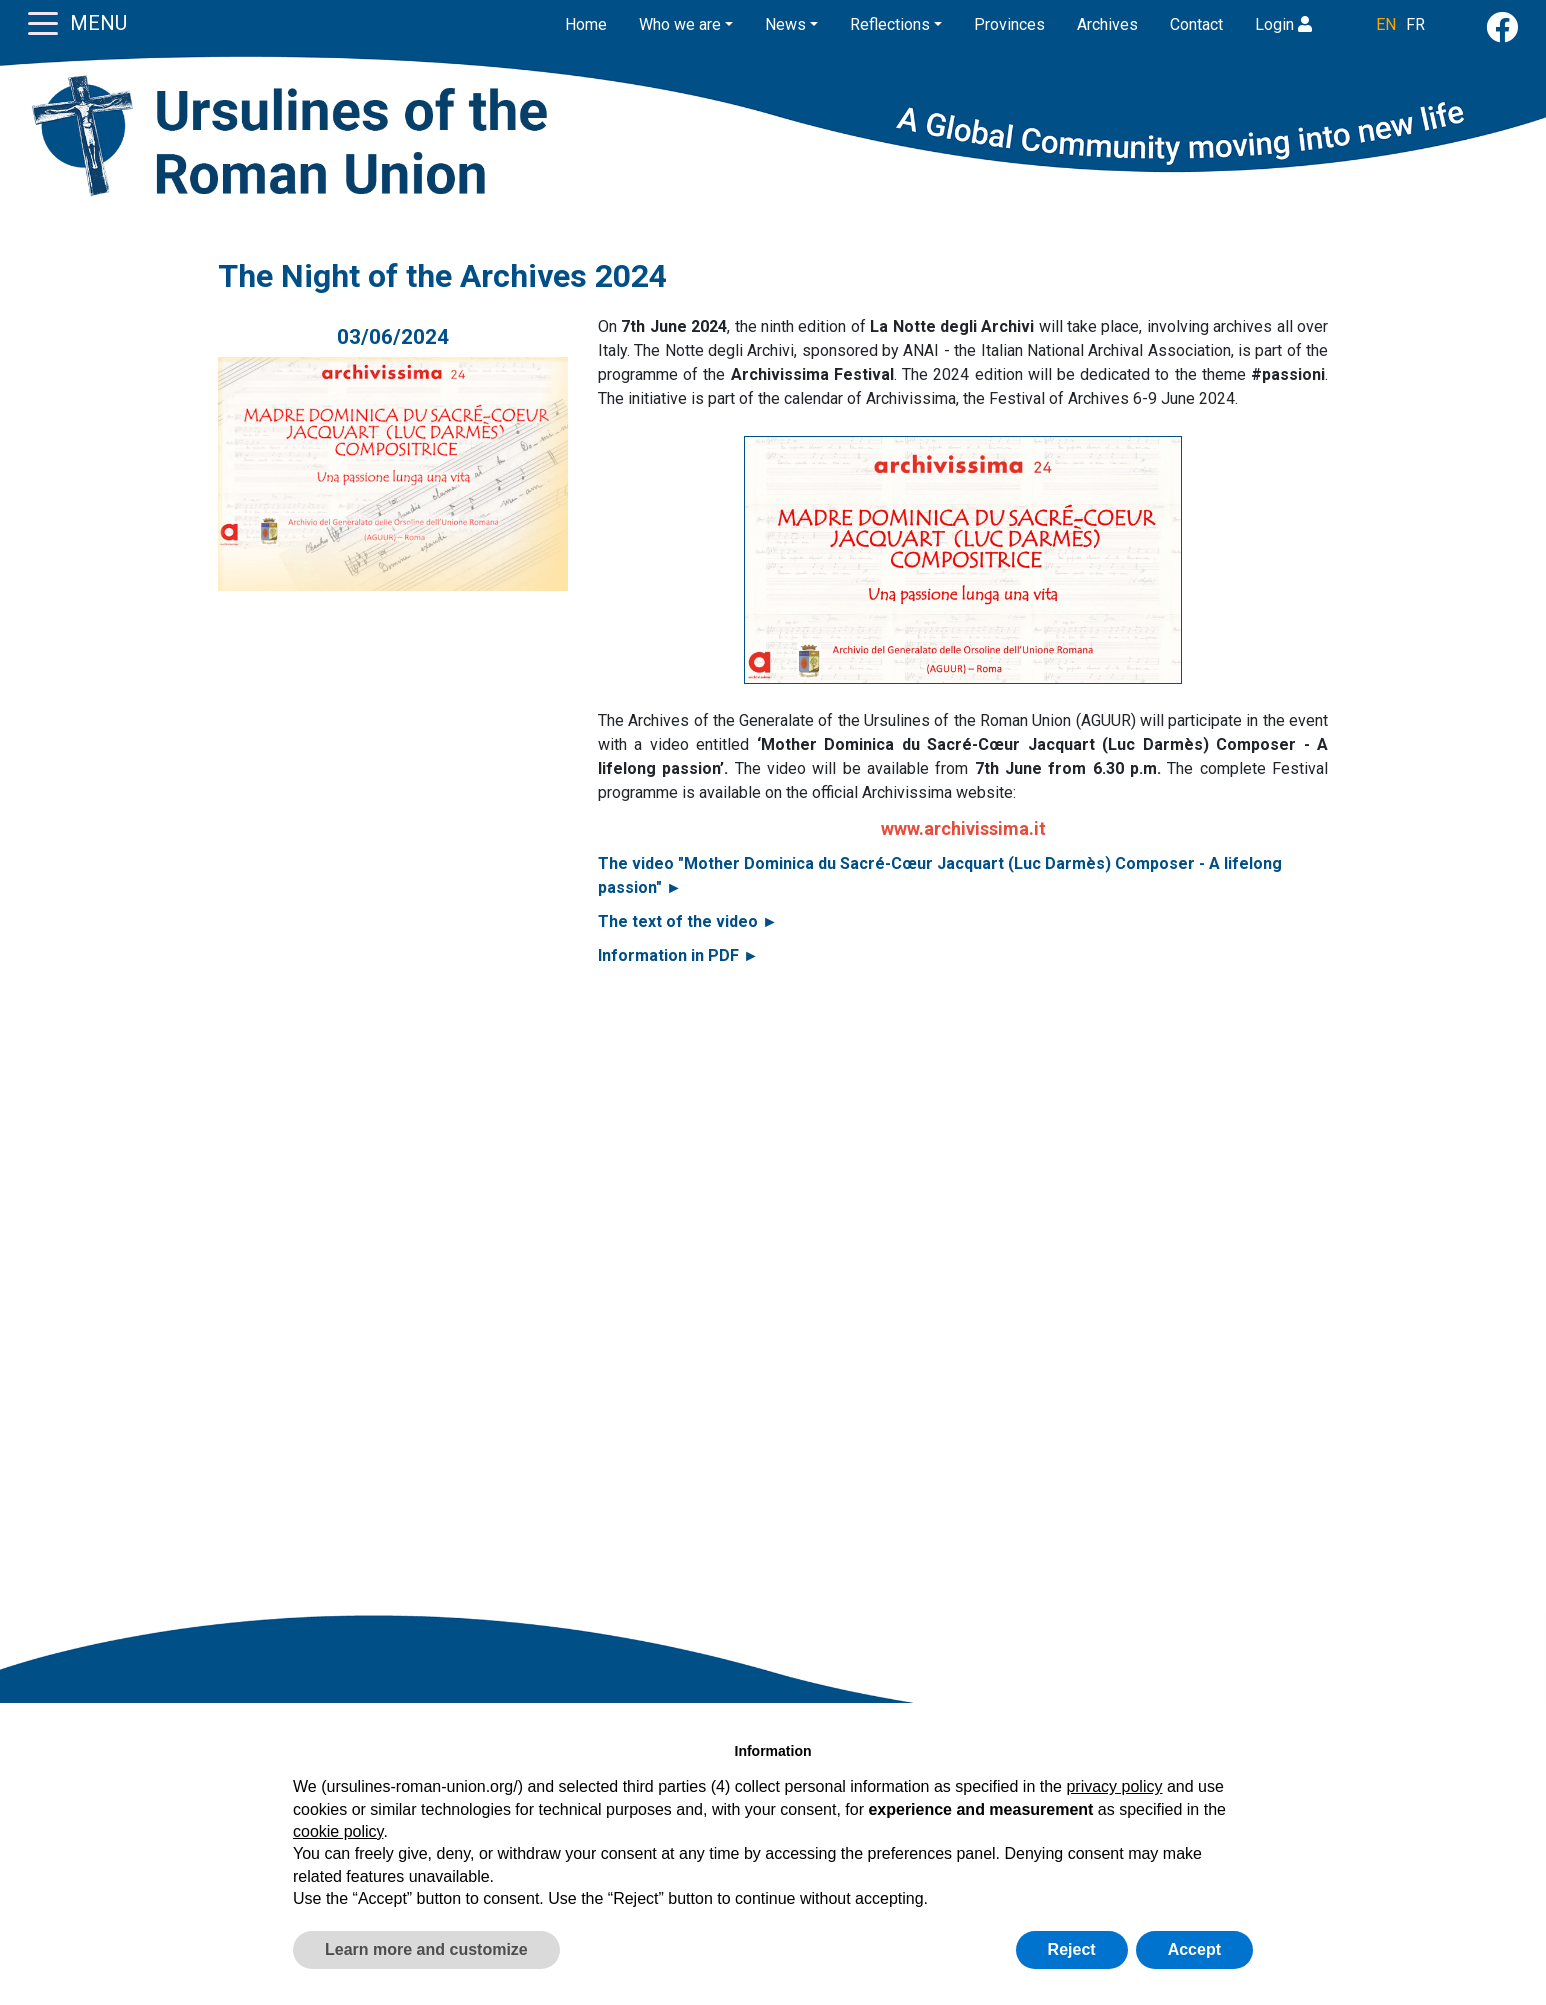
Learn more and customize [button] (426, 1949)
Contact (1196, 24)
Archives (1107, 24)
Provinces (1009, 24)
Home (586, 24)
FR (1415, 24)
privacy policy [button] (1114, 1786)
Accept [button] (1194, 1949)
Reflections (890, 24)
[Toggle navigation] (43, 22)
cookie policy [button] (338, 1831)
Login (1283, 24)
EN (1386, 24)
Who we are (680, 24)
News (785, 24)
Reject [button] (1072, 1949)
